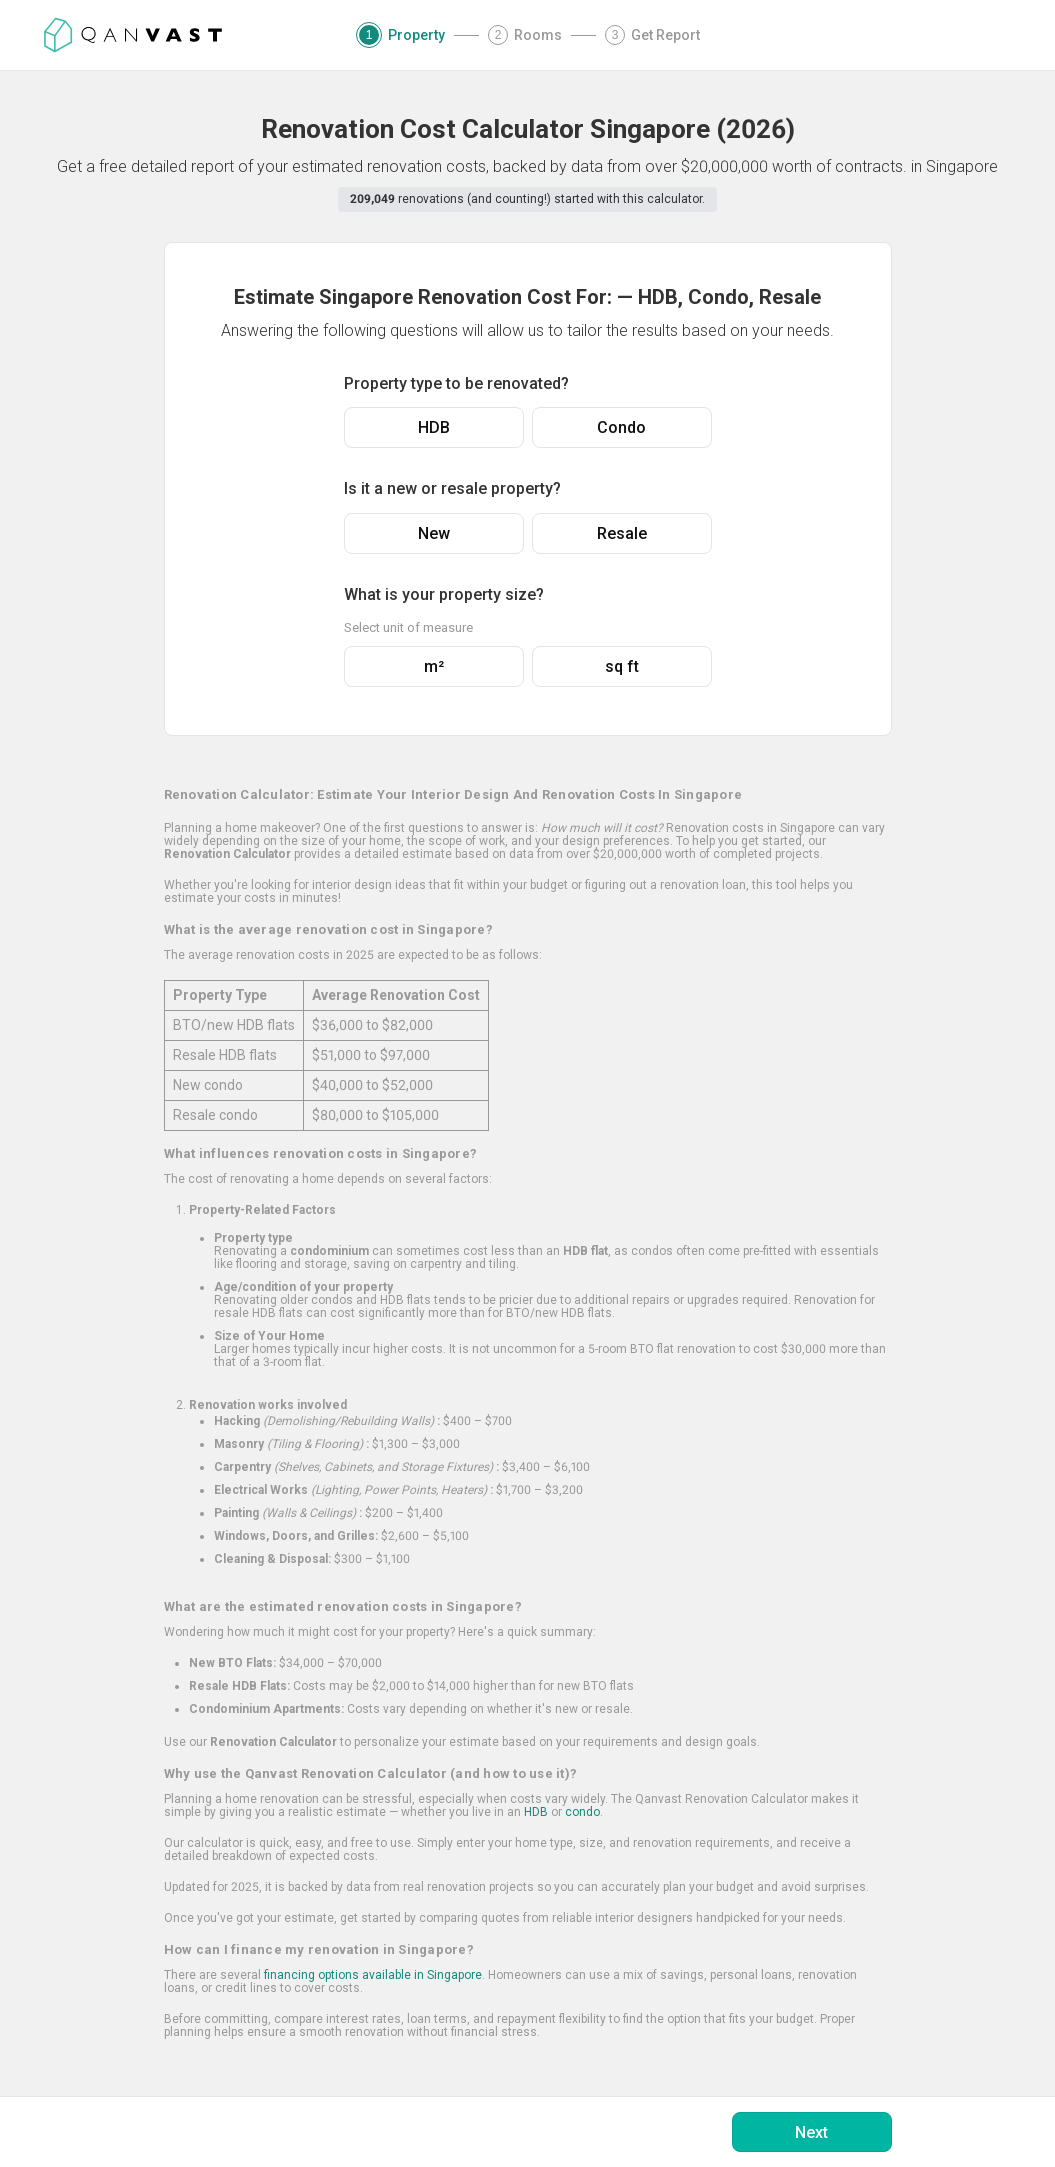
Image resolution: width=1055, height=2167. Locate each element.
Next (811, 2132)
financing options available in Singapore (373, 1975)
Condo (621, 427)
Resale (622, 533)
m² (434, 666)
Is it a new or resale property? (452, 488)
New (434, 533)
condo (582, 1812)
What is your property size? (444, 594)
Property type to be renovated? (456, 383)
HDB (434, 427)
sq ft (622, 666)
